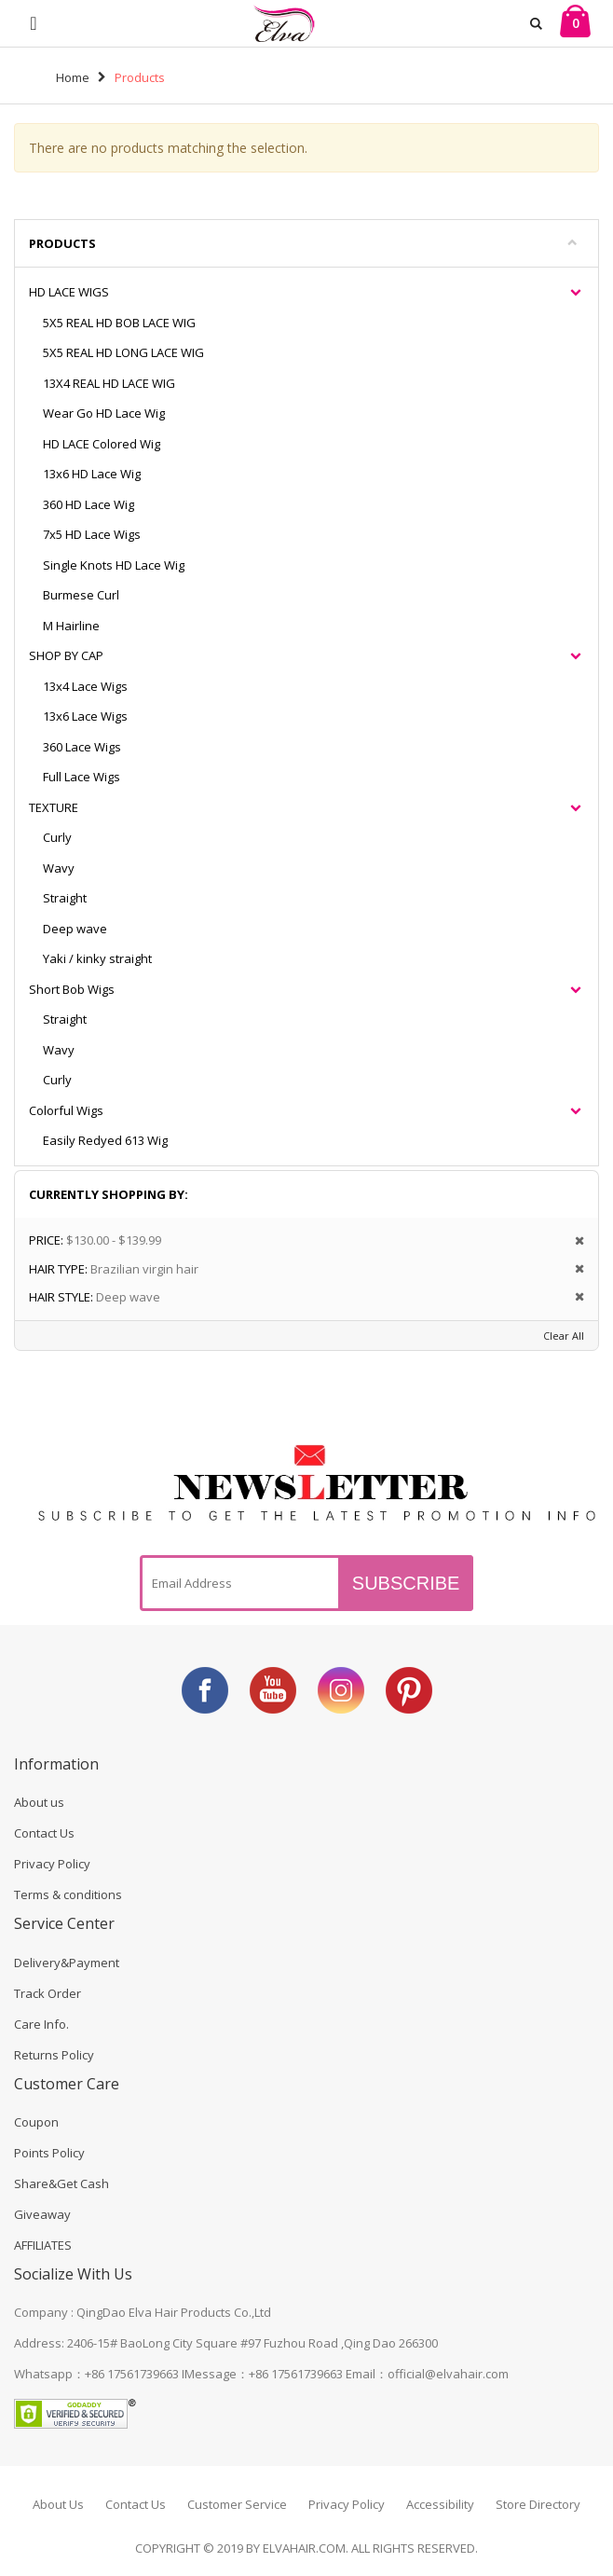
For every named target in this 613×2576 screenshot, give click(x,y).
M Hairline (71, 625)
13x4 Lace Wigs (85, 686)
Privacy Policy (52, 1863)
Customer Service (237, 2504)
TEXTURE (53, 807)
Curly (57, 837)
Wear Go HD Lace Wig (104, 413)
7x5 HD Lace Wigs (92, 534)
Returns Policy (54, 2054)
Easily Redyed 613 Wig (105, 1140)
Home (72, 77)
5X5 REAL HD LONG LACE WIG (123, 352)
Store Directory (538, 2504)
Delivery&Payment (66, 1962)
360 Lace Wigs (82, 746)
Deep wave (75, 928)
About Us (58, 2504)
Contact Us (44, 1833)
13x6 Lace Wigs (85, 716)
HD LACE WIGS (69, 291)
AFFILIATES (43, 2245)
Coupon (36, 2122)
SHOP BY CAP (66, 655)
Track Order (47, 1993)
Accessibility (440, 2504)
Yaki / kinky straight (97, 958)
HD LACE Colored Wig (101, 443)
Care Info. (41, 2024)
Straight (65, 897)
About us (39, 1802)
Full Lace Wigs (81, 776)
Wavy (59, 868)
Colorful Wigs (66, 1110)
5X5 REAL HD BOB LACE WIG (119, 322)
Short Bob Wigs (72, 989)
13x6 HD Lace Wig (92, 473)
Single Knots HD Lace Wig (113, 565)
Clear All (563, 1336)
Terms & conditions (68, 1894)
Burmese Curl (81, 594)
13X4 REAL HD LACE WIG (109, 383)
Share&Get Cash (61, 2183)
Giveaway (42, 2214)
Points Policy (49, 2152)
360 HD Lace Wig (88, 504)
